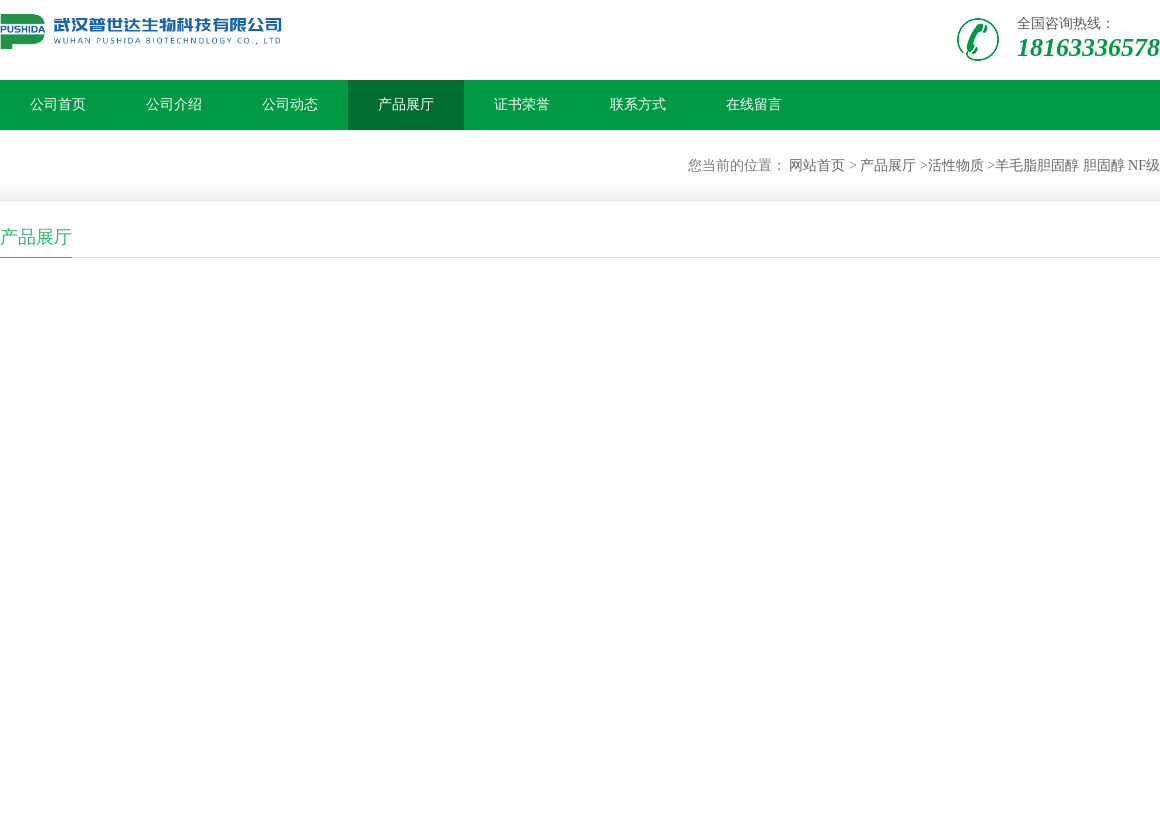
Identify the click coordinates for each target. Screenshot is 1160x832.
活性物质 (956, 165)
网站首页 (817, 165)
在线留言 (754, 104)
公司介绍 (174, 104)
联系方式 (638, 104)
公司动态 (290, 104)
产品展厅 (406, 104)
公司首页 (58, 104)
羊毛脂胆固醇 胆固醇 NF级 (1077, 165)
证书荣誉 (522, 104)
